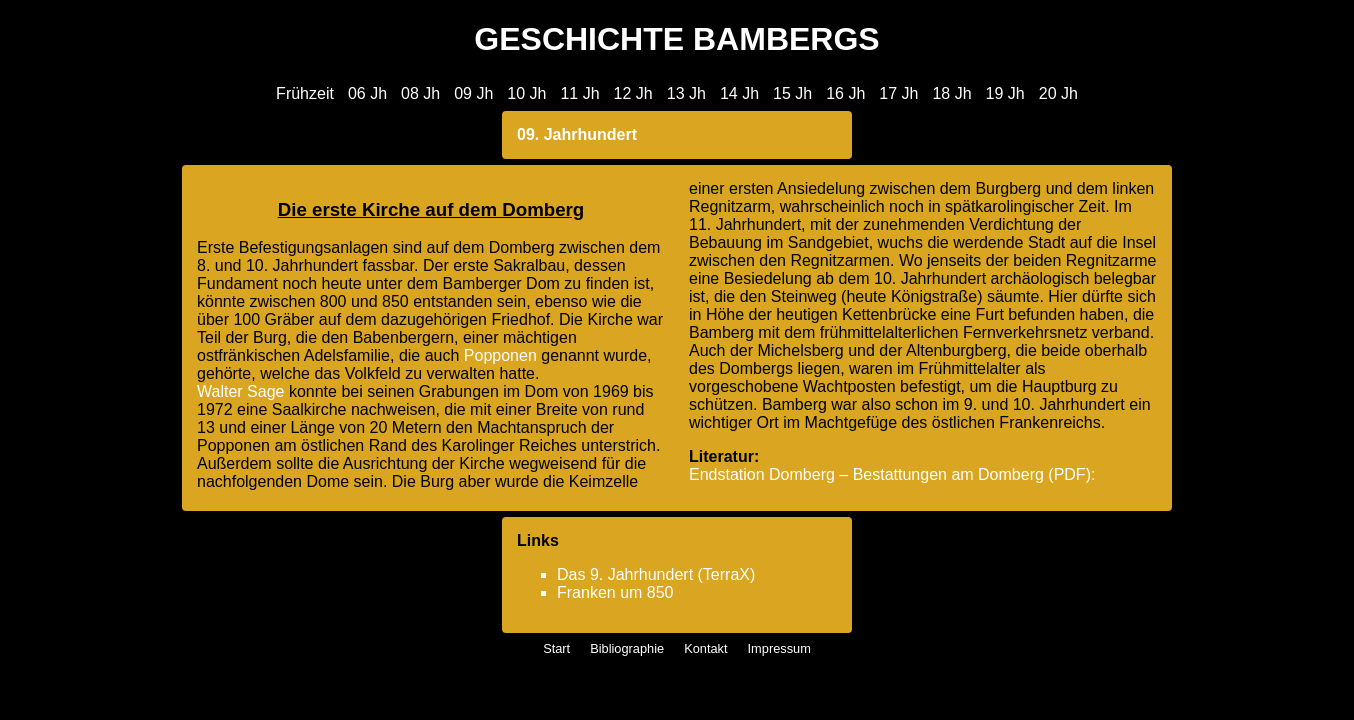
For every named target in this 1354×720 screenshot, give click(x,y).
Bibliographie (627, 648)
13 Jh (686, 93)
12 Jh (633, 93)
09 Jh (473, 93)
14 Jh (739, 93)
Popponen (500, 355)
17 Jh (898, 93)
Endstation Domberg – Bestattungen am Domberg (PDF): (892, 474)
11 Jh (579, 93)
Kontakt (705, 648)
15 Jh (792, 93)
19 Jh (1005, 93)
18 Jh (951, 93)
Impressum (779, 648)
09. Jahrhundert (577, 134)
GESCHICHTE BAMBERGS (676, 39)
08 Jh (420, 93)
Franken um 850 (615, 592)
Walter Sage (240, 391)
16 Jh (845, 93)
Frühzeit (305, 93)
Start (556, 648)
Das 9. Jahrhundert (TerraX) (656, 574)
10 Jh (526, 93)
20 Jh (1058, 93)
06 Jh (367, 93)
